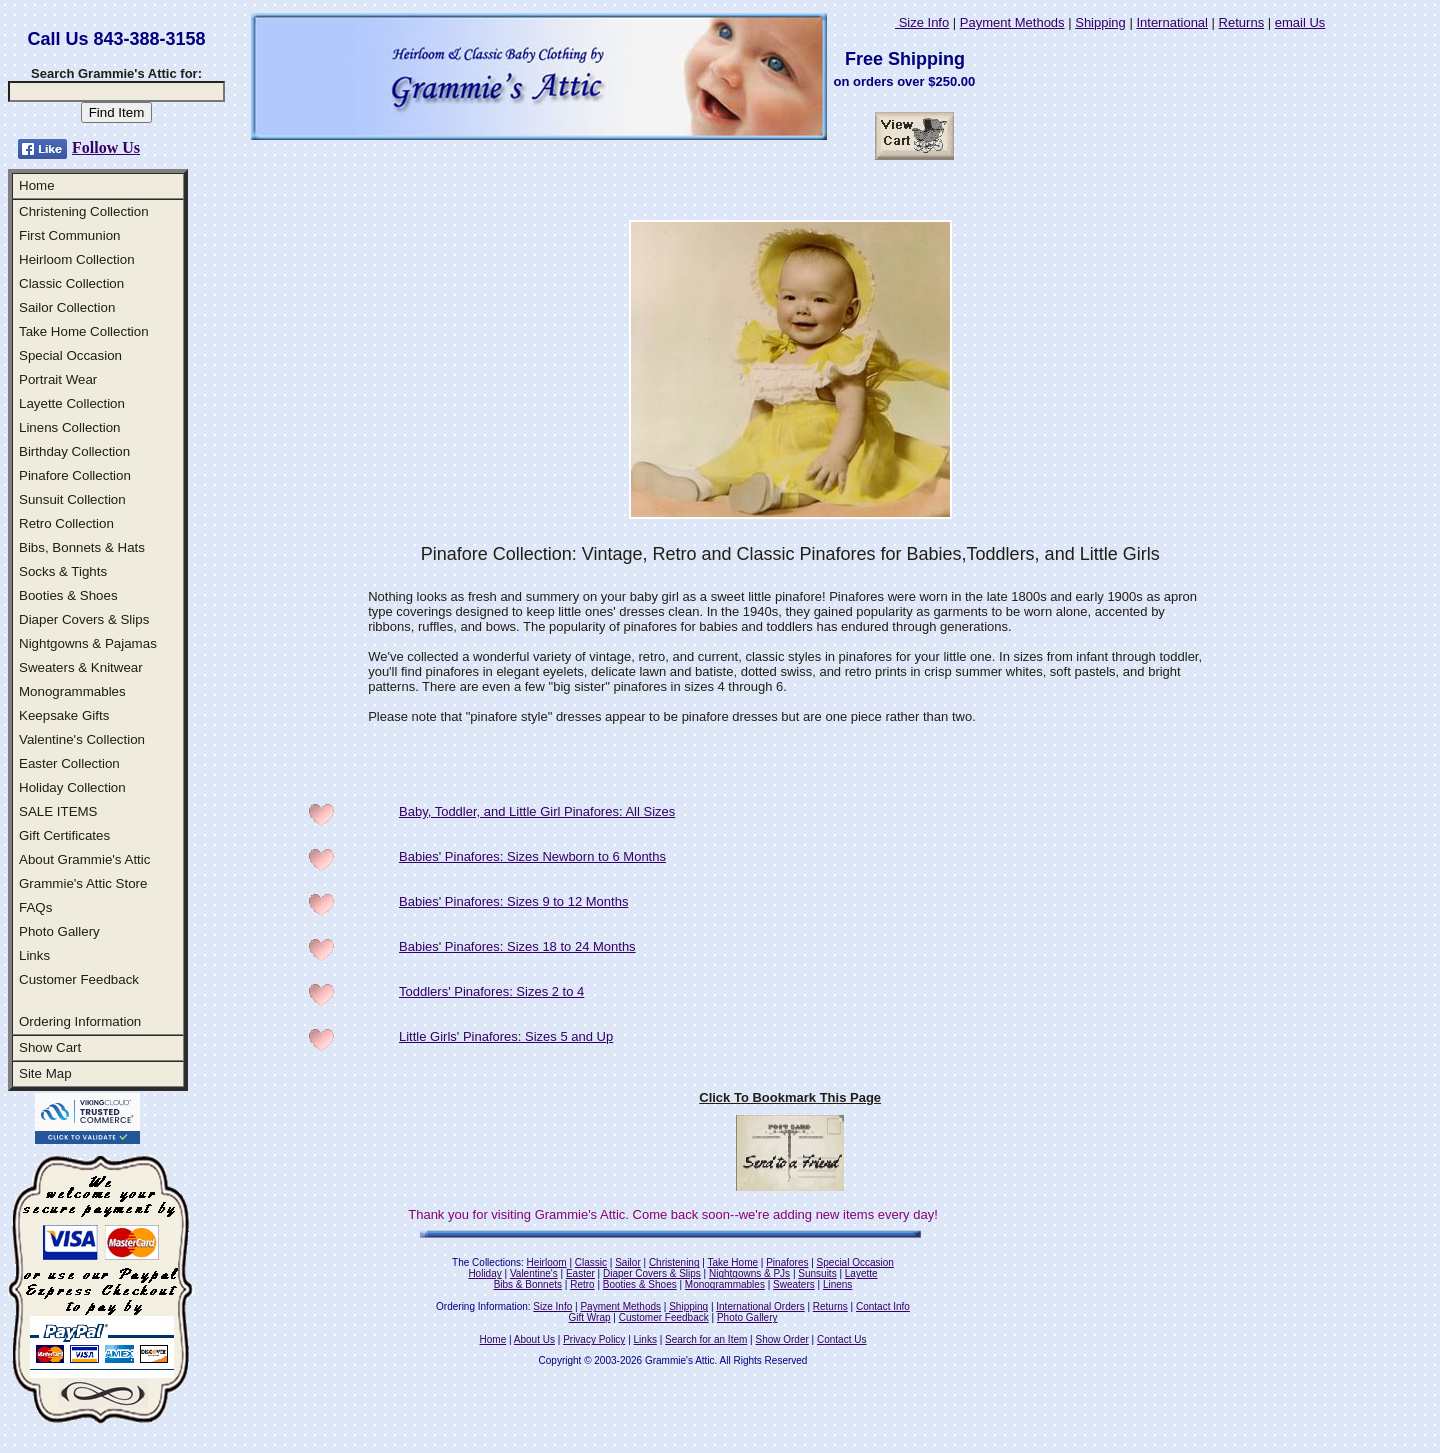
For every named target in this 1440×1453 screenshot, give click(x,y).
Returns (1242, 22)
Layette (861, 1273)
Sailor (628, 1262)
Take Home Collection (84, 331)
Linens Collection (70, 427)
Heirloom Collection (77, 259)
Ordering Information (80, 1021)
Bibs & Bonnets (528, 1284)
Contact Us (841, 1339)
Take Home (732, 1262)
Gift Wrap (590, 1317)
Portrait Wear (58, 379)
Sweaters (794, 1284)
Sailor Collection (67, 307)
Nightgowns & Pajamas (88, 643)
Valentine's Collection (82, 739)
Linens (837, 1284)
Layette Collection (72, 403)
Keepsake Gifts (64, 715)
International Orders (760, 1306)
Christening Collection (84, 211)
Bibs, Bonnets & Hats (82, 547)
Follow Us (106, 147)
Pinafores (787, 1262)
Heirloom (547, 1262)
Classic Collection (71, 283)
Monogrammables (72, 691)
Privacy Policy (594, 1339)
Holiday (484, 1273)
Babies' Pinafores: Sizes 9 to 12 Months (513, 901)
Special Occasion (70, 355)
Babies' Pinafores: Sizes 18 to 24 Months (517, 946)
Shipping (1100, 22)
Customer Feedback (79, 979)
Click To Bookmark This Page (790, 1097)
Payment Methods (1012, 22)
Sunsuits (817, 1273)
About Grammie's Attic (84, 859)
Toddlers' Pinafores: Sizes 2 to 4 (491, 991)
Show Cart (50, 1047)
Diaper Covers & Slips (84, 619)
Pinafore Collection (75, 475)
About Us (534, 1339)
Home (37, 185)
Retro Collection (66, 523)
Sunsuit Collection (72, 499)
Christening (674, 1262)
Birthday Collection (74, 451)
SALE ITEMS (58, 811)
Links (34, 955)
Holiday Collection (72, 787)
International (1172, 22)
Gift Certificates (64, 835)
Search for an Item (706, 1339)
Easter (580, 1273)
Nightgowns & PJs (749, 1273)
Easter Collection (69, 763)
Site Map (45, 1073)
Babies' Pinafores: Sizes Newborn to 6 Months (532, 856)
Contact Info (883, 1306)
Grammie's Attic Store (83, 883)
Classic (591, 1262)
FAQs (35, 907)
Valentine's (534, 1273)
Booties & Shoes (68, 595)
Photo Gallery (59, 931)
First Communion (69, 235)
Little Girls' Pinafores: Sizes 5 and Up (506, 1036)
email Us (1300, 22)
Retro (582, 1284)
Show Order (781, 1339)
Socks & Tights (63, 571)
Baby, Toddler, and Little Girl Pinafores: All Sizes (537, 811)
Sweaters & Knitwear (81, 667)
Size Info (922, 22)
